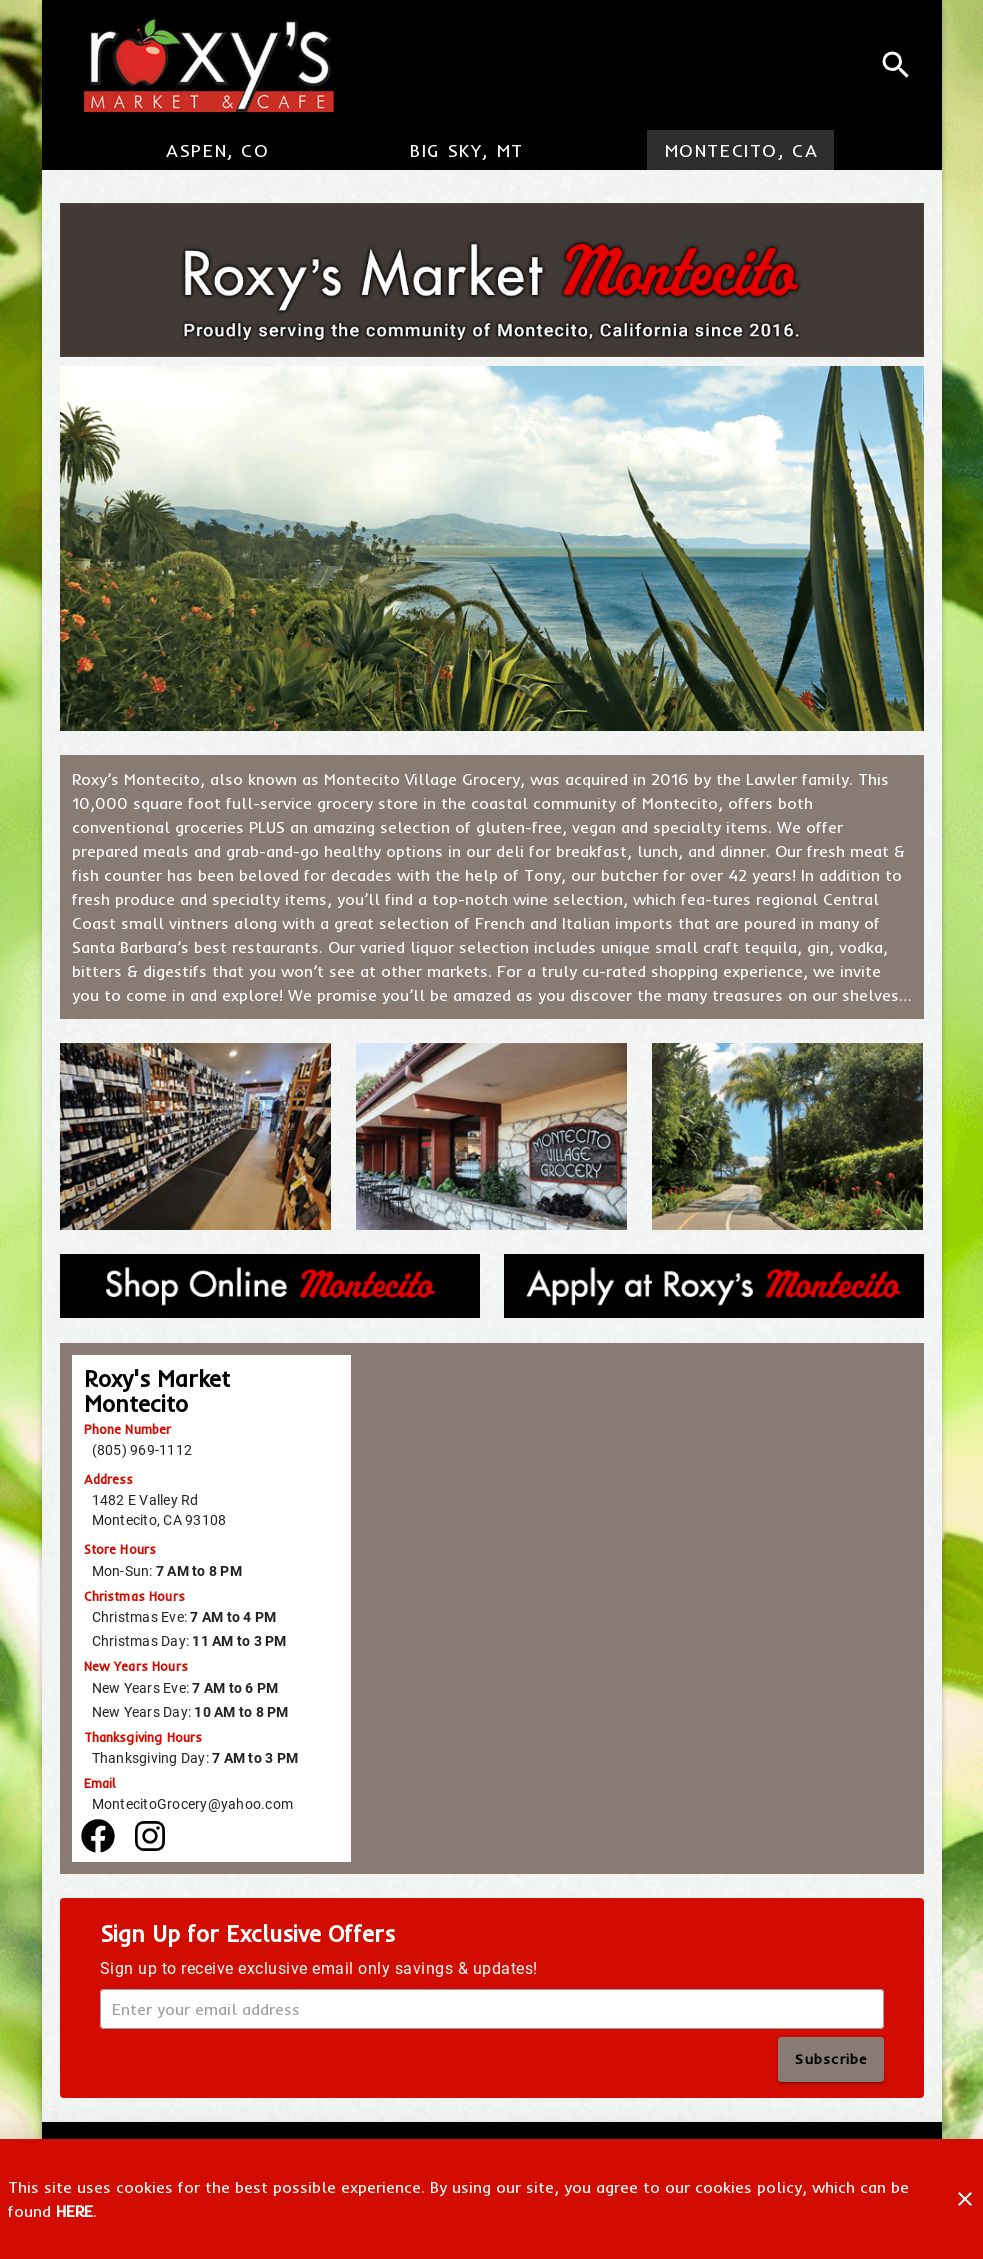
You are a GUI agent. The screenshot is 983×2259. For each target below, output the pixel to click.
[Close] (965, 2199)
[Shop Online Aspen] (270, 1286)
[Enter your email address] (498, 2009)
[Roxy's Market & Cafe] (200, 65)
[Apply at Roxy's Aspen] (714, 1286)
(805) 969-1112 (142, 1450)
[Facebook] (98, 1836)
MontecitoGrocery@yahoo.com (193, 1804)
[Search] (896, 65)
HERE (74, 2211)
